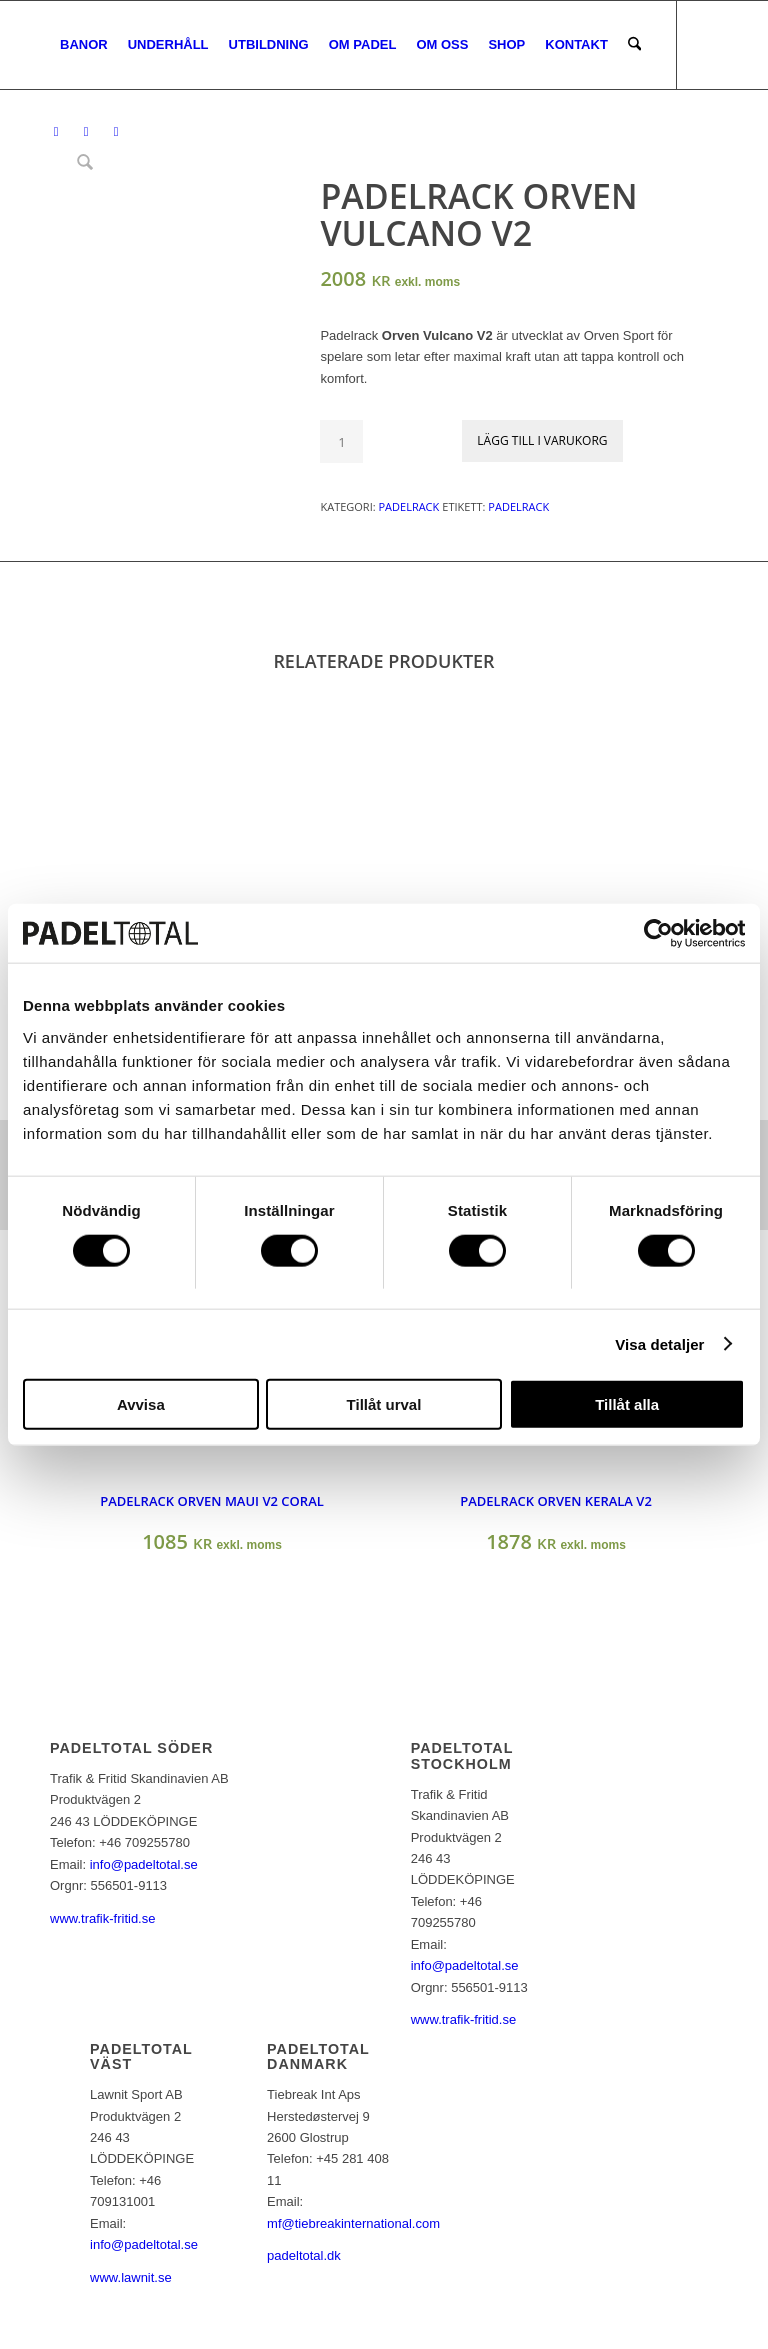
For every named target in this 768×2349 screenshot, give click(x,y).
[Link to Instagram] (86, 132)
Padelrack (408, 506)
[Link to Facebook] (56, 132)
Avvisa (141, 1404)
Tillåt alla (627, 1404)
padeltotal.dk (304, 2255)
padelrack (518, 506)
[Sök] (634, 45)
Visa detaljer (659, 1343)
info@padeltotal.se (144, 1864)
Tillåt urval (384, 1404)
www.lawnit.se (131, 2277)
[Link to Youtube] (116, 132)
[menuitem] (84, 45)
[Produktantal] (341, 441)
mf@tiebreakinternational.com (353, 2223)
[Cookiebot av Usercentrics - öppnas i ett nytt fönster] (657, 933)
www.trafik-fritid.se (102, 1918)
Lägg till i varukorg (542, 440)
